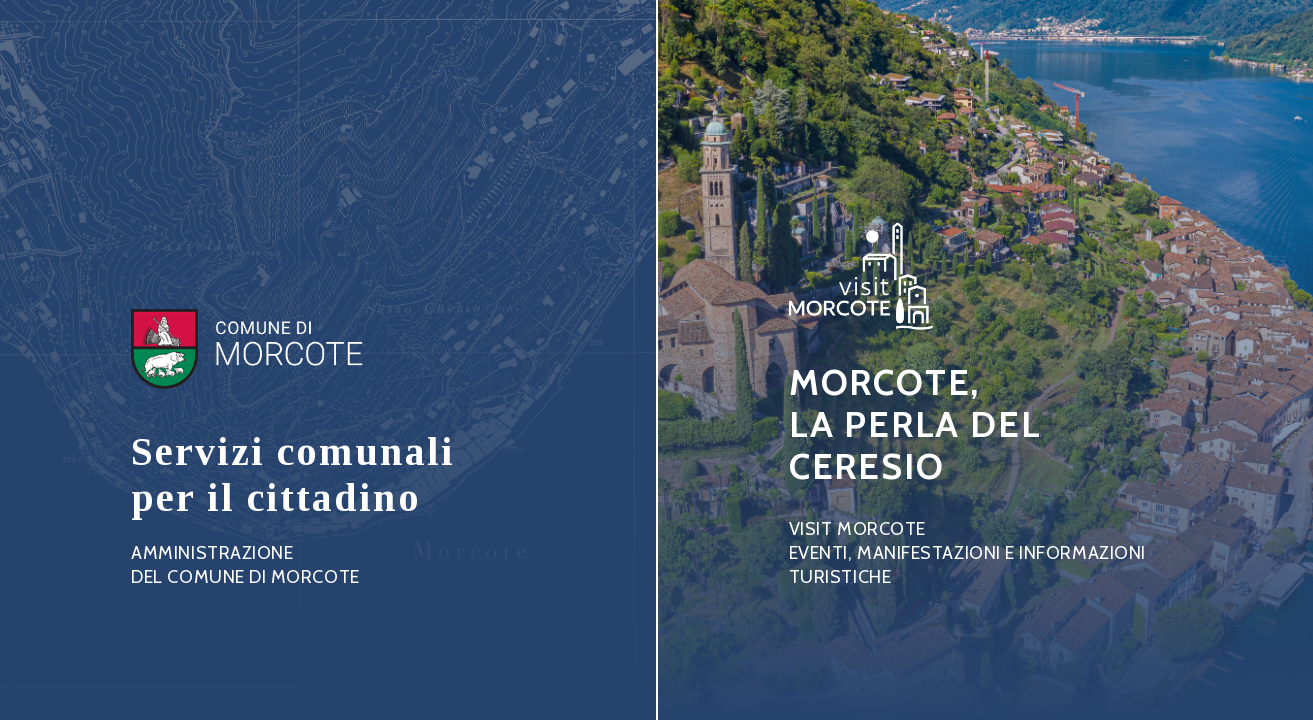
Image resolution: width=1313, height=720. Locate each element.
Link (293, 438)
